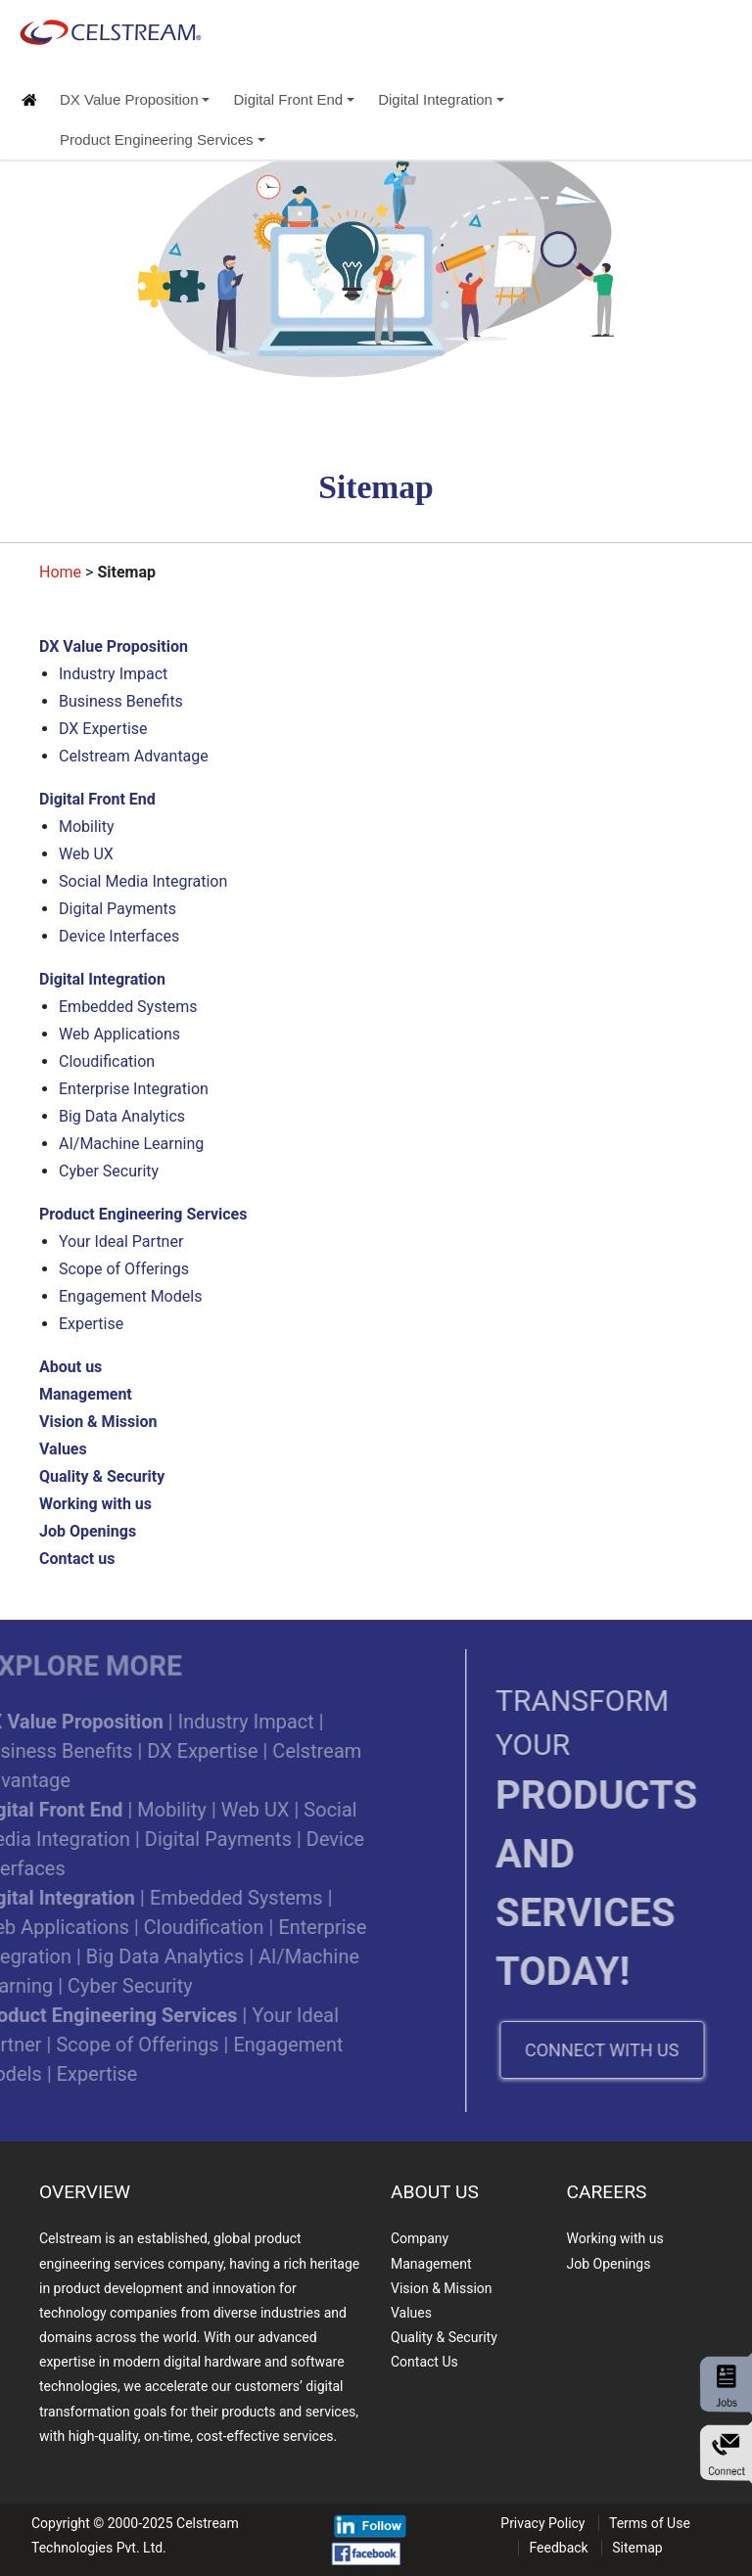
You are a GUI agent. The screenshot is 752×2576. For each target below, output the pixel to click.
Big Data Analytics (122, 1116)
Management (431, 2264)
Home (60, 572)
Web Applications (119, 1034)
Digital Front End (293, 99)
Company (419, 2238)
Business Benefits (121, 701)
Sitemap (637, 2547)
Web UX (86, 854)
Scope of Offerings (124, 1269)
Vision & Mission (442, 2288)
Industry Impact (113, 674)
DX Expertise (103, 728)
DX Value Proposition (135, 99)
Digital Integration (441, 99)
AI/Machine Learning (131, 1143)
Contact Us (424, 2361)
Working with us (615, 2238)
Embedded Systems (128, 1006)
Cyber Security (109, 1171)
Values (411, 2313)
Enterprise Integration (134, 1089)
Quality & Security (444, 2337)
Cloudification (107, 1061)
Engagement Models (130, 1296)
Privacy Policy (542, 2523)
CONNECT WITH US (627, 2050)
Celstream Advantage (134, 756)
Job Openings (609, 2264)
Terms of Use (649, 2523)
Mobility (87, 826)
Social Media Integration (143, 881)
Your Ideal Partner (121, 1241)
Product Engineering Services (162, 139)
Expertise (91, 1323)
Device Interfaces (119, 936)
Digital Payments (117, 908)
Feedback (558, 2547)
